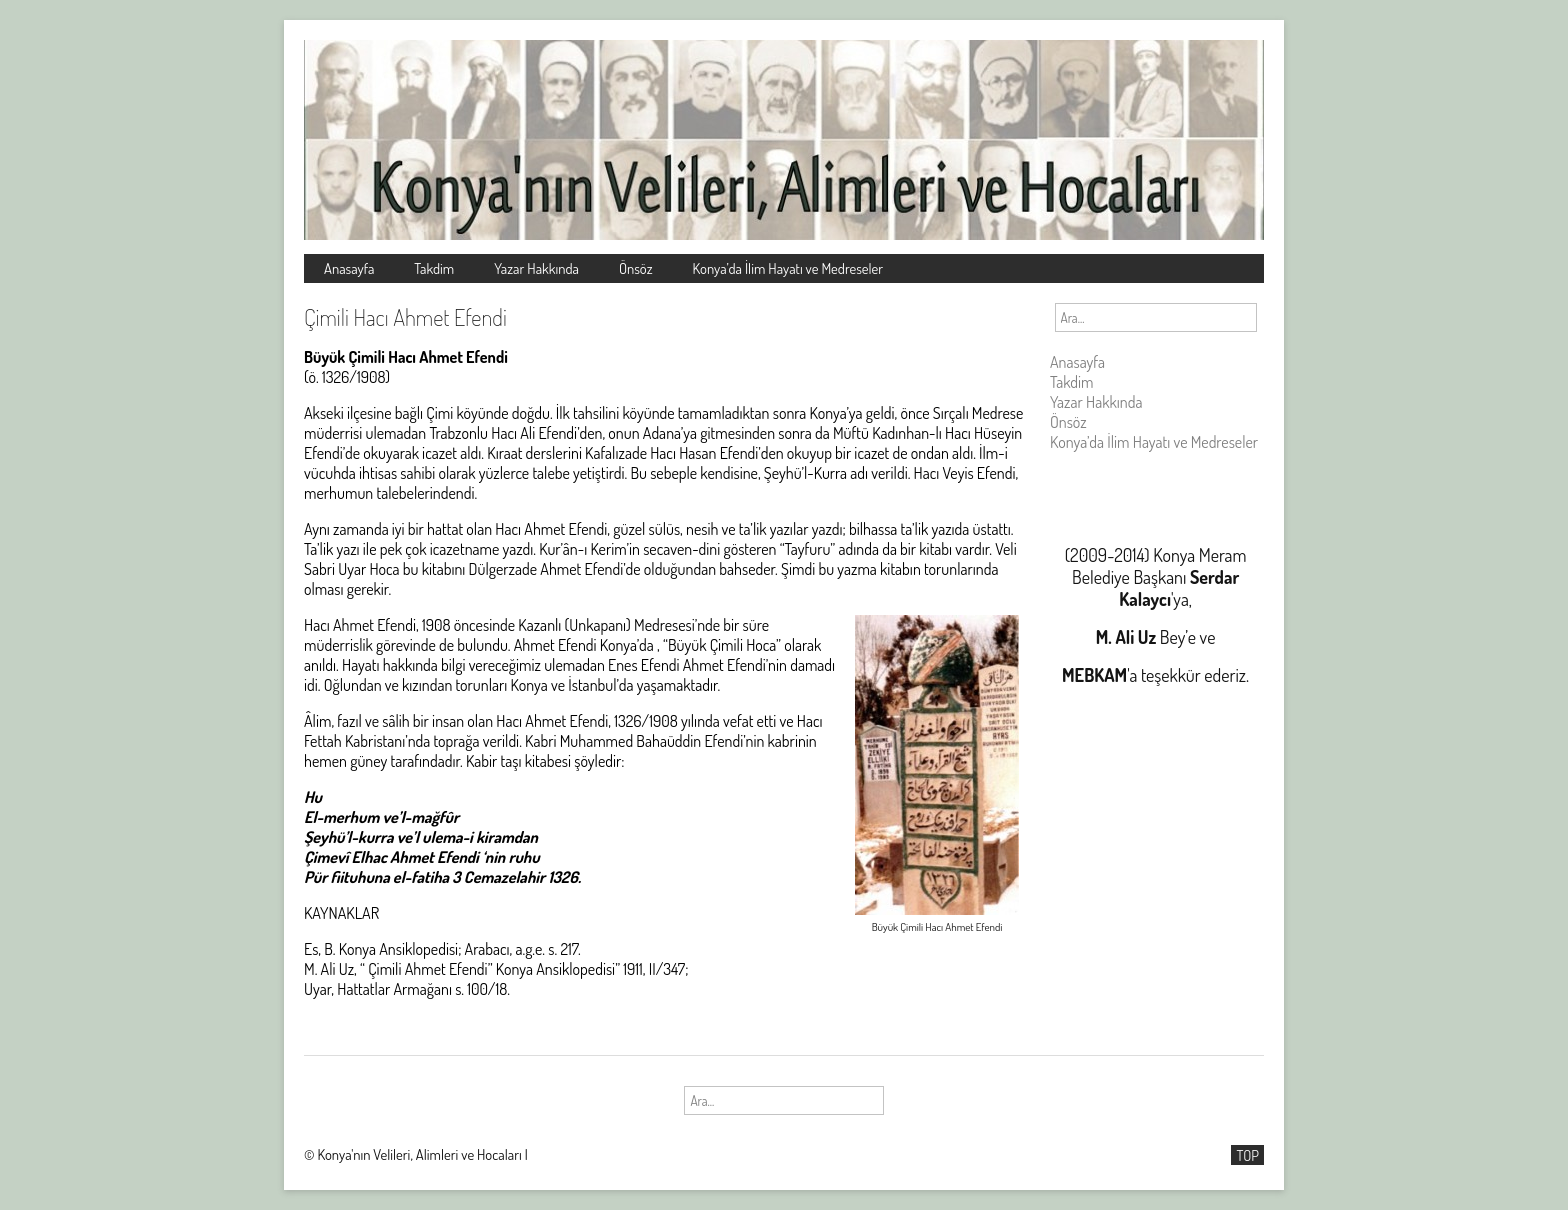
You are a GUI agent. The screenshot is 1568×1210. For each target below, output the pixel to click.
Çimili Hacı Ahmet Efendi (405, 317)
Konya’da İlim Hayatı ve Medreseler (788, 268)
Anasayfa (349, 268)
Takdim (434, 268)
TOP (1247, 1155)
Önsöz (636, 268)
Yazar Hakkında (536, 268)
